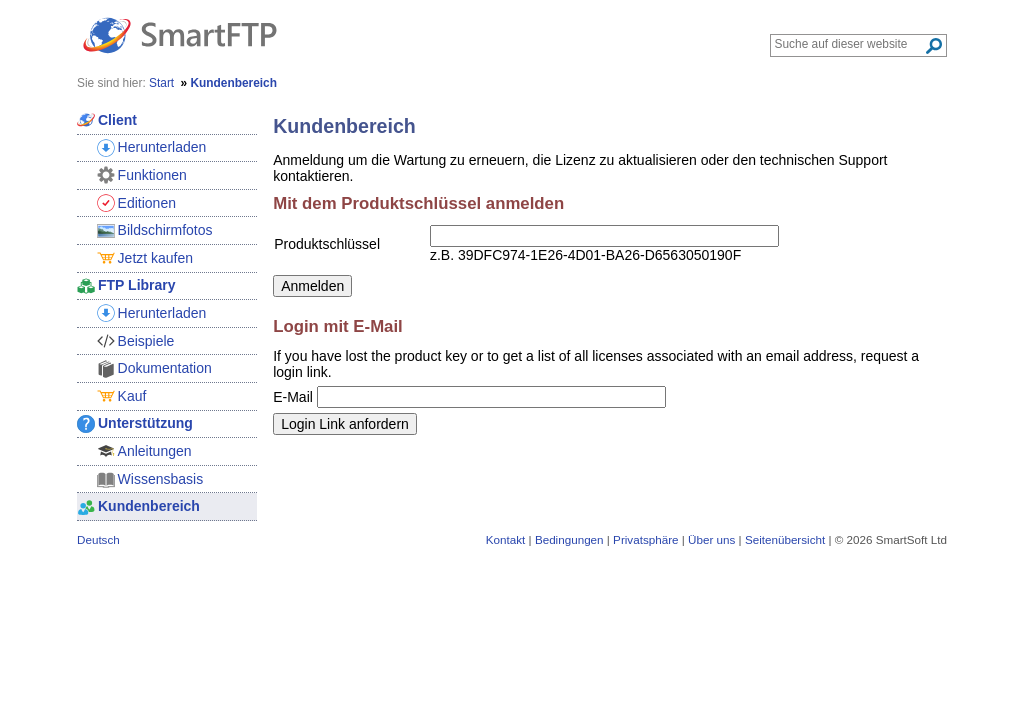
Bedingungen (569, 539)
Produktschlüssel (327, 244)
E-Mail (293, 397)
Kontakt (506, 539)
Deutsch (98, 539)
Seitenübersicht (785, 539)
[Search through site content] (849, 44)
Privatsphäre (645, 539)
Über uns (711, 539)
